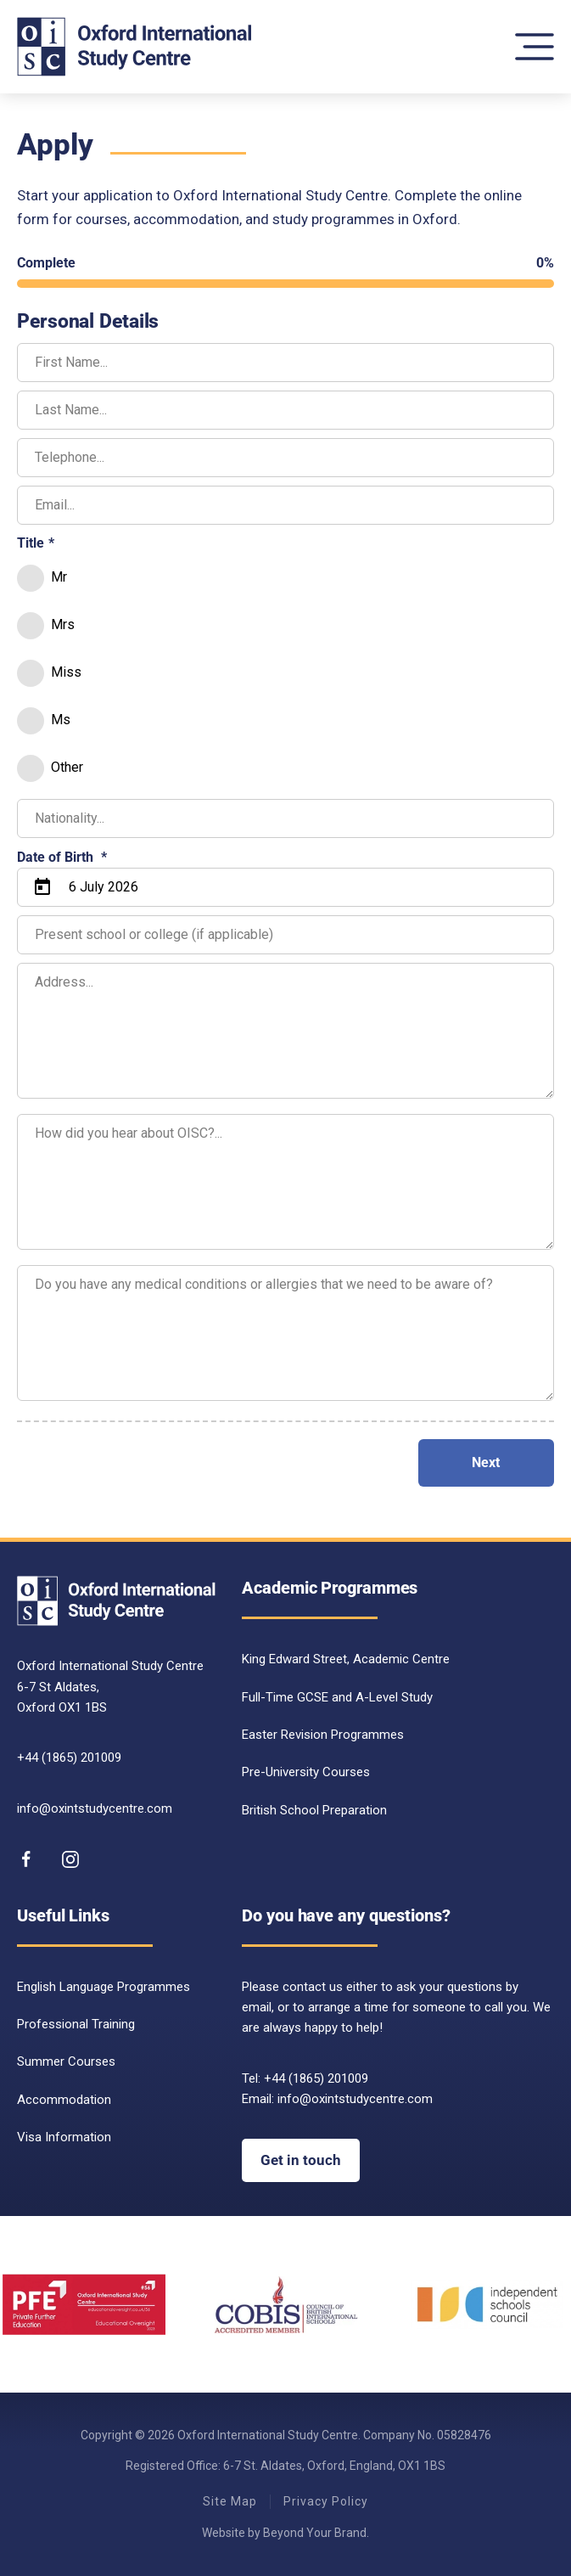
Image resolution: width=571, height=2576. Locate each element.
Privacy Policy (325, 2501)
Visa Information (64, 2137)
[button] (534, 47)
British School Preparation (314, 1810)
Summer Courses (66, 2061)
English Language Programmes (103, 1986)
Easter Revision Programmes (323, 1734)
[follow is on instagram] (70, 1858)
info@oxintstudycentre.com (94, 1808)
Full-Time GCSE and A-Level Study (337, 1697)
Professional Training (76, 2024)
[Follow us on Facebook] (26, 1858)
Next (486, 1462)
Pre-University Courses (306, 1772)
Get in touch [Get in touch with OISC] (300, 2159)
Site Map (230, 2501)
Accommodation (64, 2099)
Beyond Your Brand (315, 2532)
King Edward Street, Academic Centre (346, 1659)
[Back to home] (135, 47)
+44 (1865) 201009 (69, 1757)
